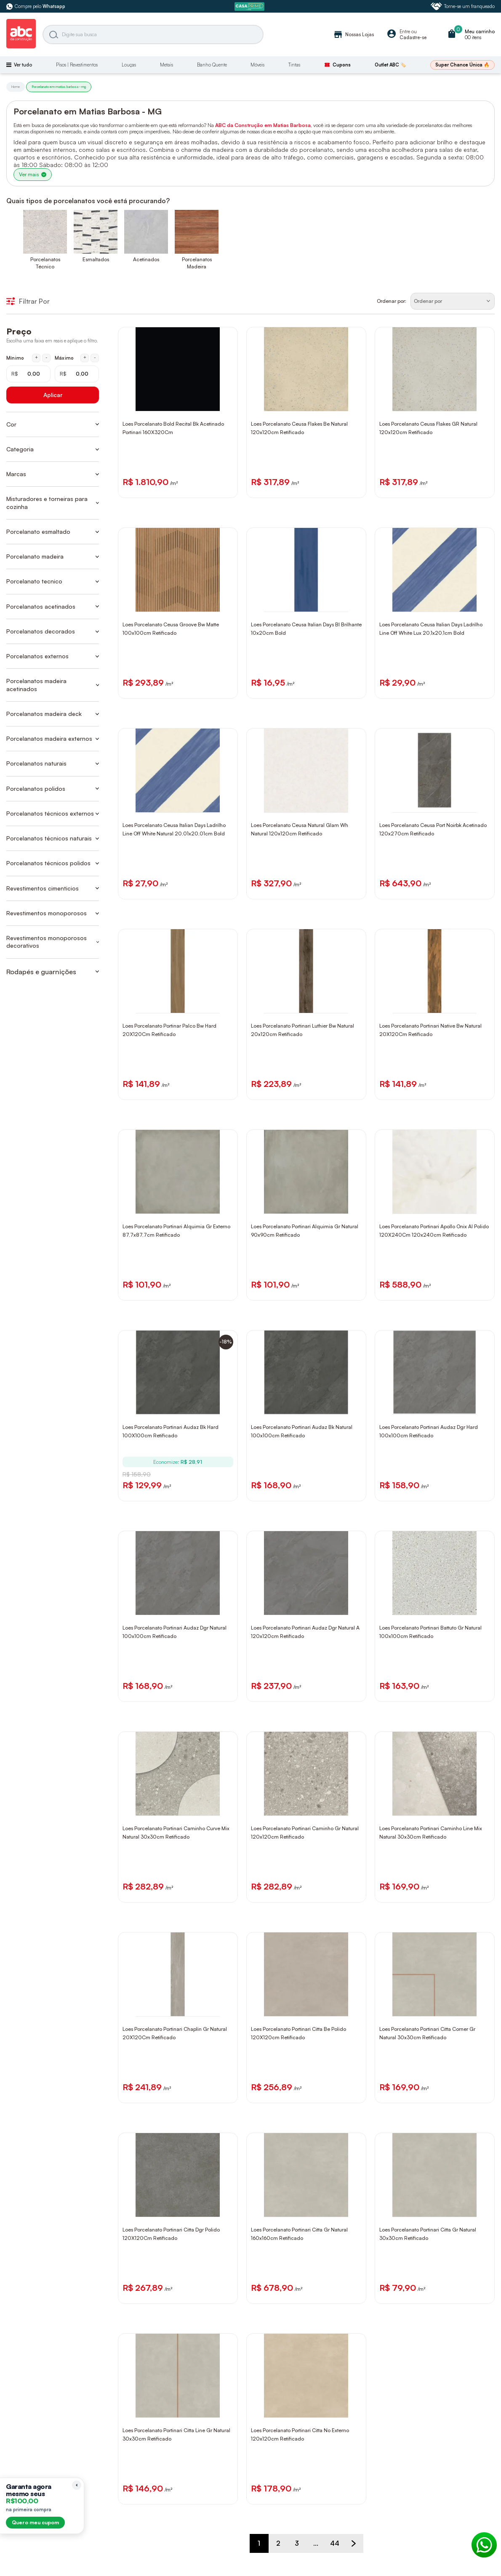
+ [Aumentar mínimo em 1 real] (36, 357)
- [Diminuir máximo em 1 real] (95, 357)
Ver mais (32, 174)
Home (15, 87)
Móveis (257, 65)
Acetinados (146, 259)
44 (334, 2543)
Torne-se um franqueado (463, 6)
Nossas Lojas (353, 34)
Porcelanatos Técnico (45, 262)
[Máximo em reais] (77, 374)
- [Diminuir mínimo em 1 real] (46, 357)
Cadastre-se (413, 37)
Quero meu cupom (35, 2522)
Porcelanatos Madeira (197, 262)
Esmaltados (96, 259)
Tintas (294, 65)
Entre (405, 31)
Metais (166, 65)
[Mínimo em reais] (28, 374)
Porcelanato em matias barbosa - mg (59, 87)
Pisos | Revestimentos (77, 65)
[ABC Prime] (250, 6)
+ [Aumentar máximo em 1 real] (84, 357)
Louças (129, 65)
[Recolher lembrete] (76, 2485)
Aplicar (52, 394)
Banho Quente (212, 65)
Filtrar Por (28, 301)
